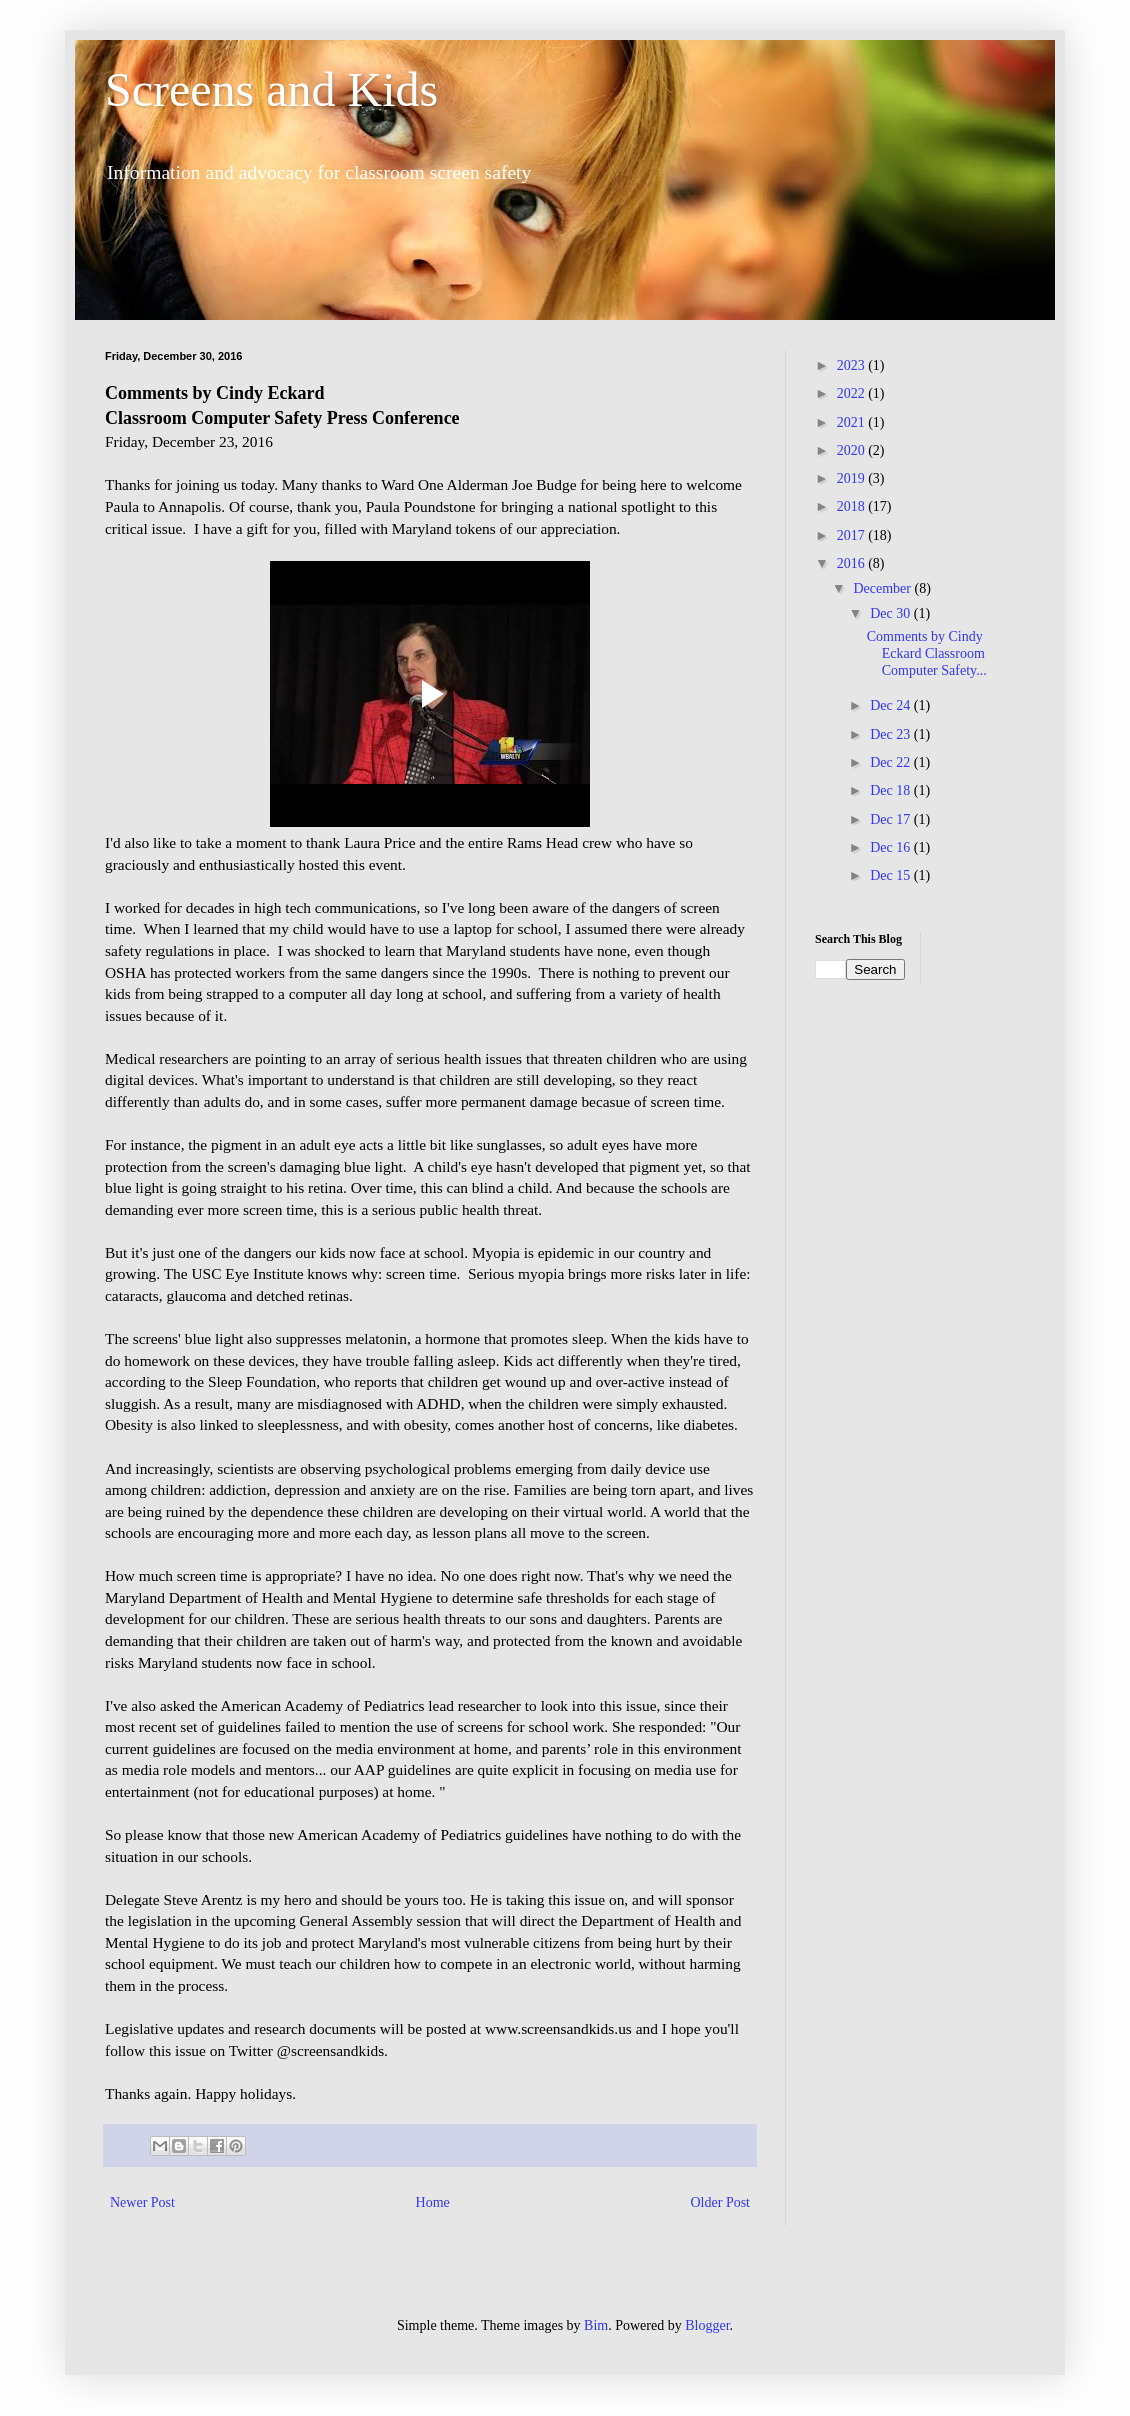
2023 (853, 365)
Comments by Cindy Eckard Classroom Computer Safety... (927, 653)
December (883, 588)
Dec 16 (892, 847)
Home (433, 2202)
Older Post (721, 2202)
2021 (853, 422)
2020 (853, 450)
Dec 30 (892, 613)
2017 (853, 535)
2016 (853, 563)
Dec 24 (892, 705)
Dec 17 (892, 819)
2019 (853, 478)
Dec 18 (892, 790)
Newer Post (142, 2202)
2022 (853, 393)
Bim (596, 2325)
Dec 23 (892, 734)
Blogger (707, 2325)
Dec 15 (892, 875)
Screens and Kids (271, 89)
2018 (853, 506)
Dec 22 (892, 762)
